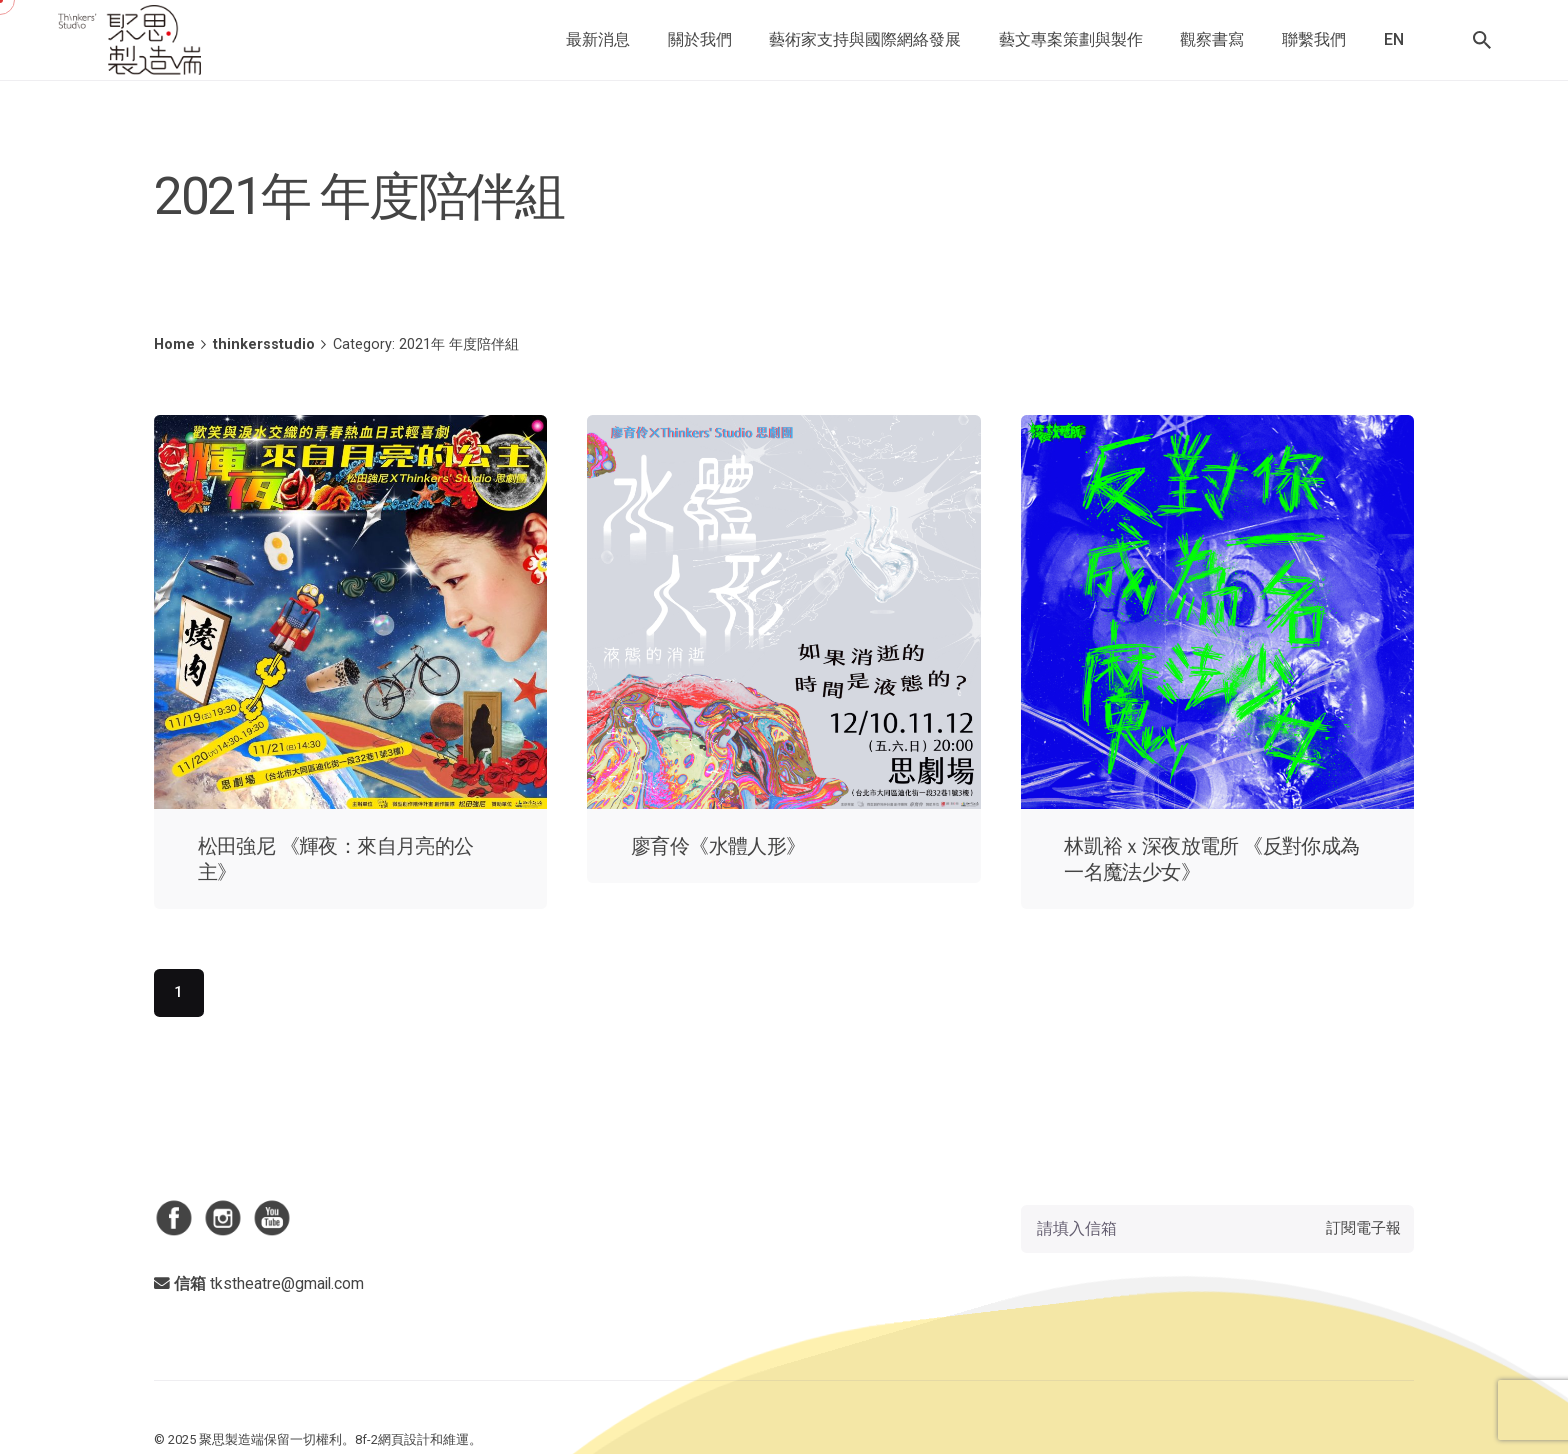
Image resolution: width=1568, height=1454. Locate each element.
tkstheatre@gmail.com (287, 1283)
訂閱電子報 (1363, 1228)
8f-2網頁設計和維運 (412, 1439)
